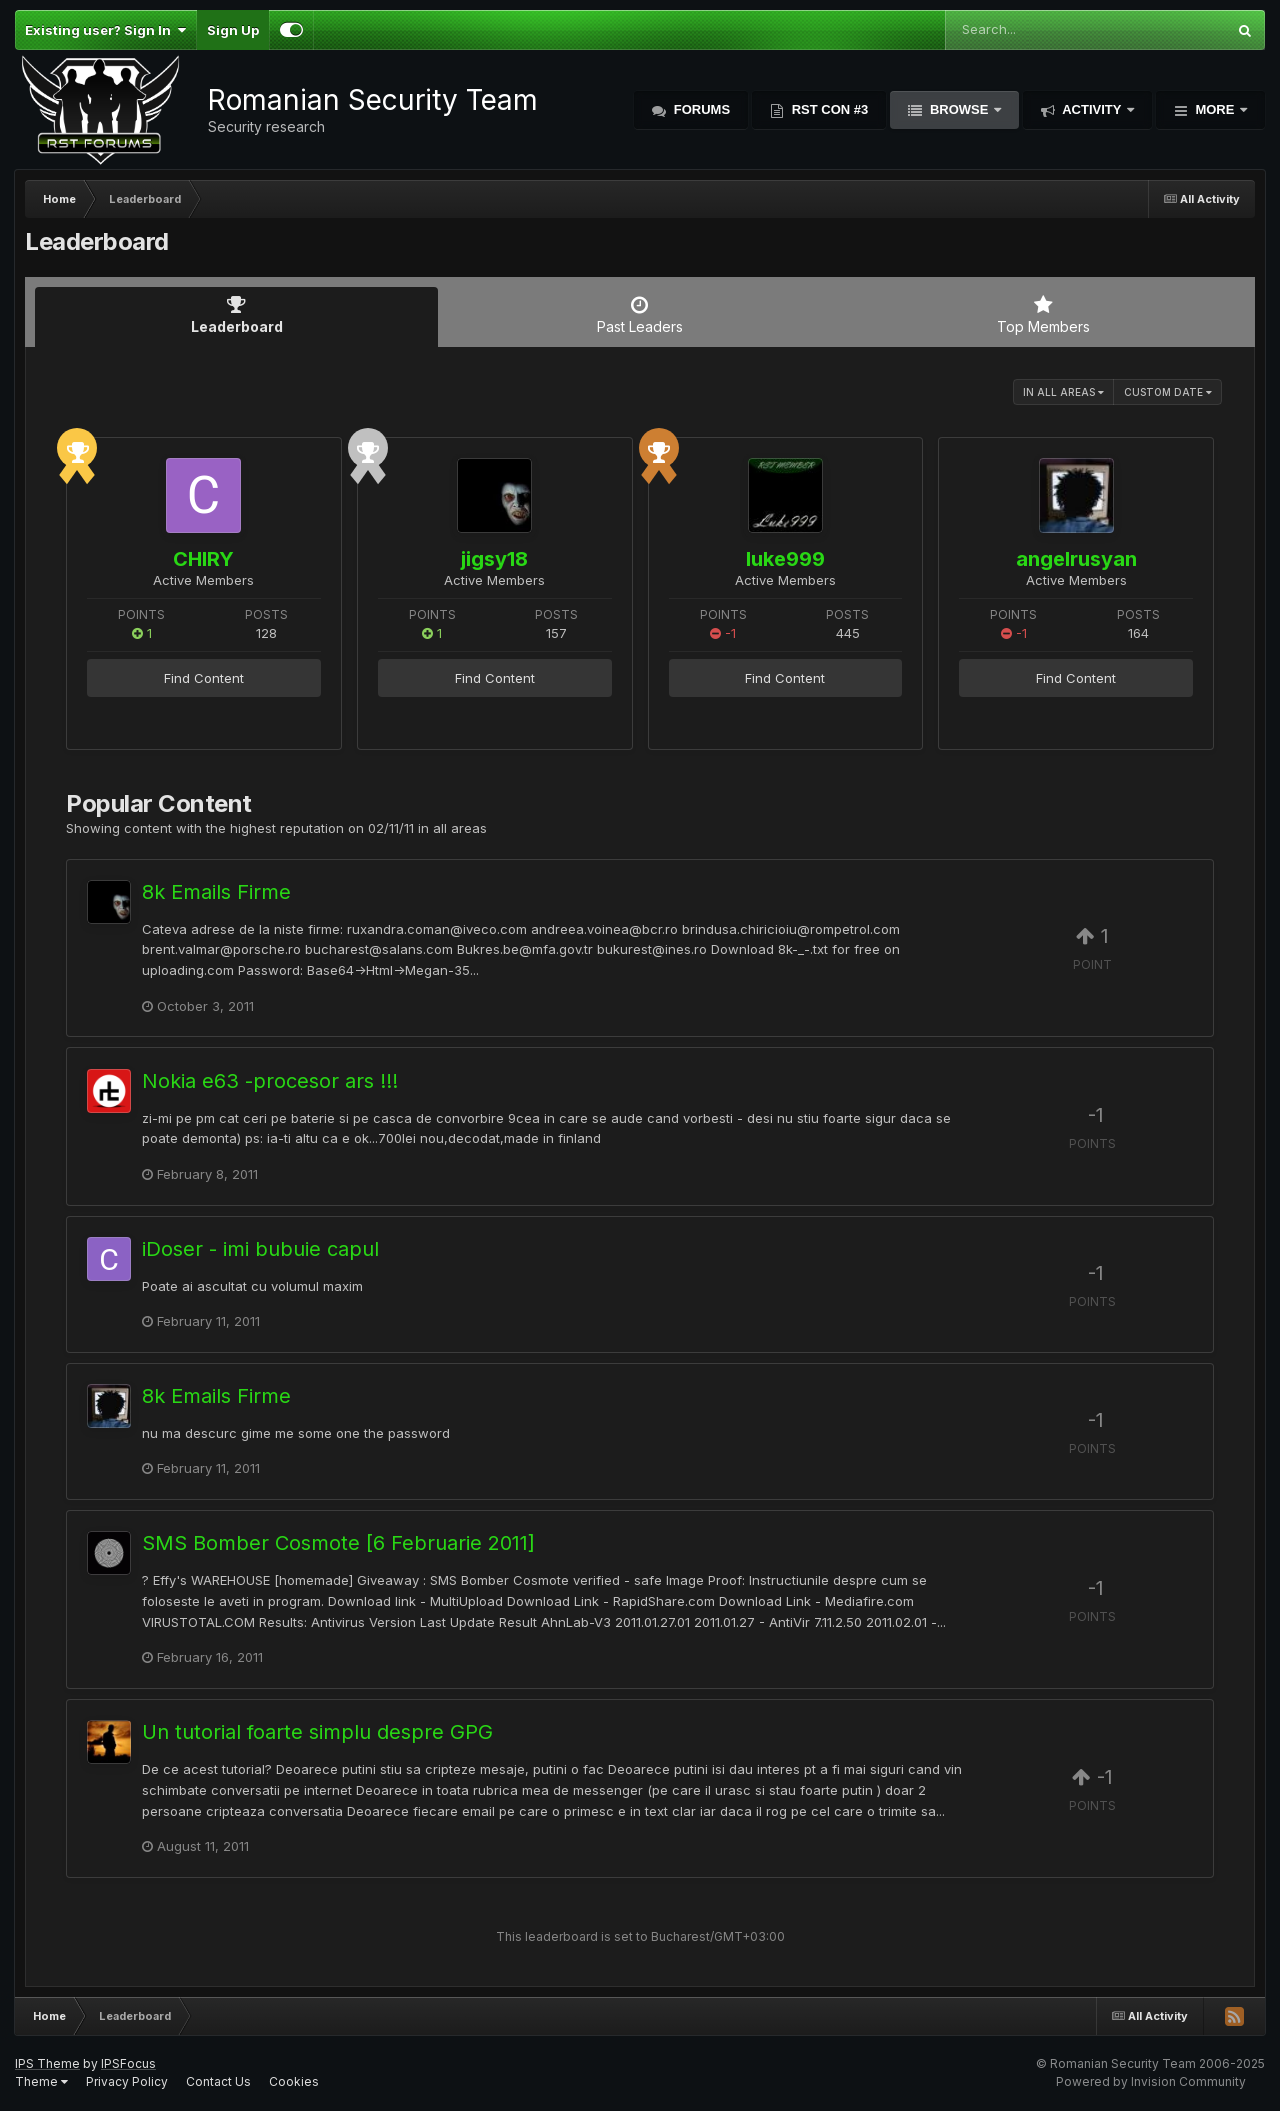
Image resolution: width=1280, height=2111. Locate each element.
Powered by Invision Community (1151, 2081)
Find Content (204, 678)
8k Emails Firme (216, 892)
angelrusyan (1076, 559)
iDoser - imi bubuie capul (260, 1249)
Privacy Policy (127, 2081)
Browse (959, 109)
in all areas (1063, 392)
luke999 (785, 559)
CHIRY (203, 559)
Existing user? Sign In (105, 30)
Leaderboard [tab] (236, 315)
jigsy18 (494, 559)
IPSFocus (128, 2063)
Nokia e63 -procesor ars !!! (270, 1081)
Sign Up (233, 30)
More (1215, 109)
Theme (41, 2081)
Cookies (294, 2081)
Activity (1092, 109)
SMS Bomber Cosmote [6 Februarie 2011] (338, 1543)
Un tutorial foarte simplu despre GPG (317, 1732)
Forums (700, 109)
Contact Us (218, 2081)
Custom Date (1168, 392)
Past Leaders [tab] (639, 315)
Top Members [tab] (1043, 315)
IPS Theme (47, 2063)
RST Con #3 (828, 109)
